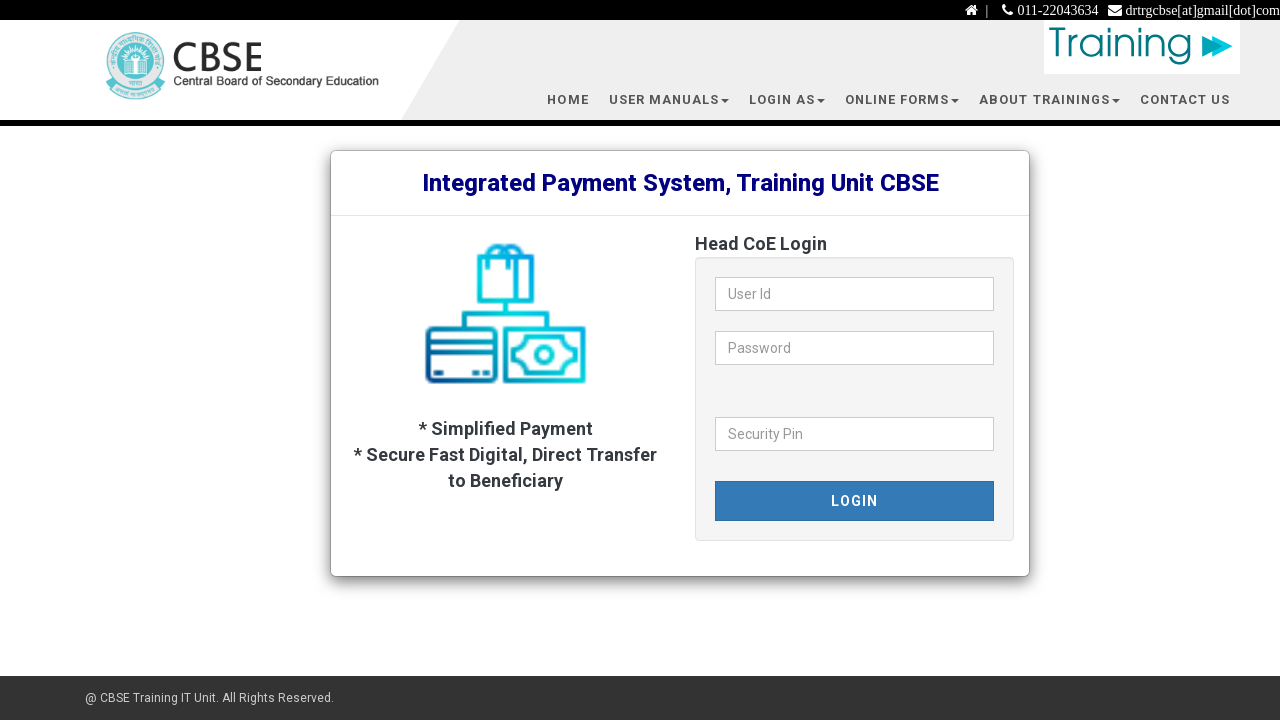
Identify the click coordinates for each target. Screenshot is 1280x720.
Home (567, 99)
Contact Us (1185, 99)
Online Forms (902, 99)
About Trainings (1049, 99)
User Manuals (669, 99)
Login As (787, 99)
